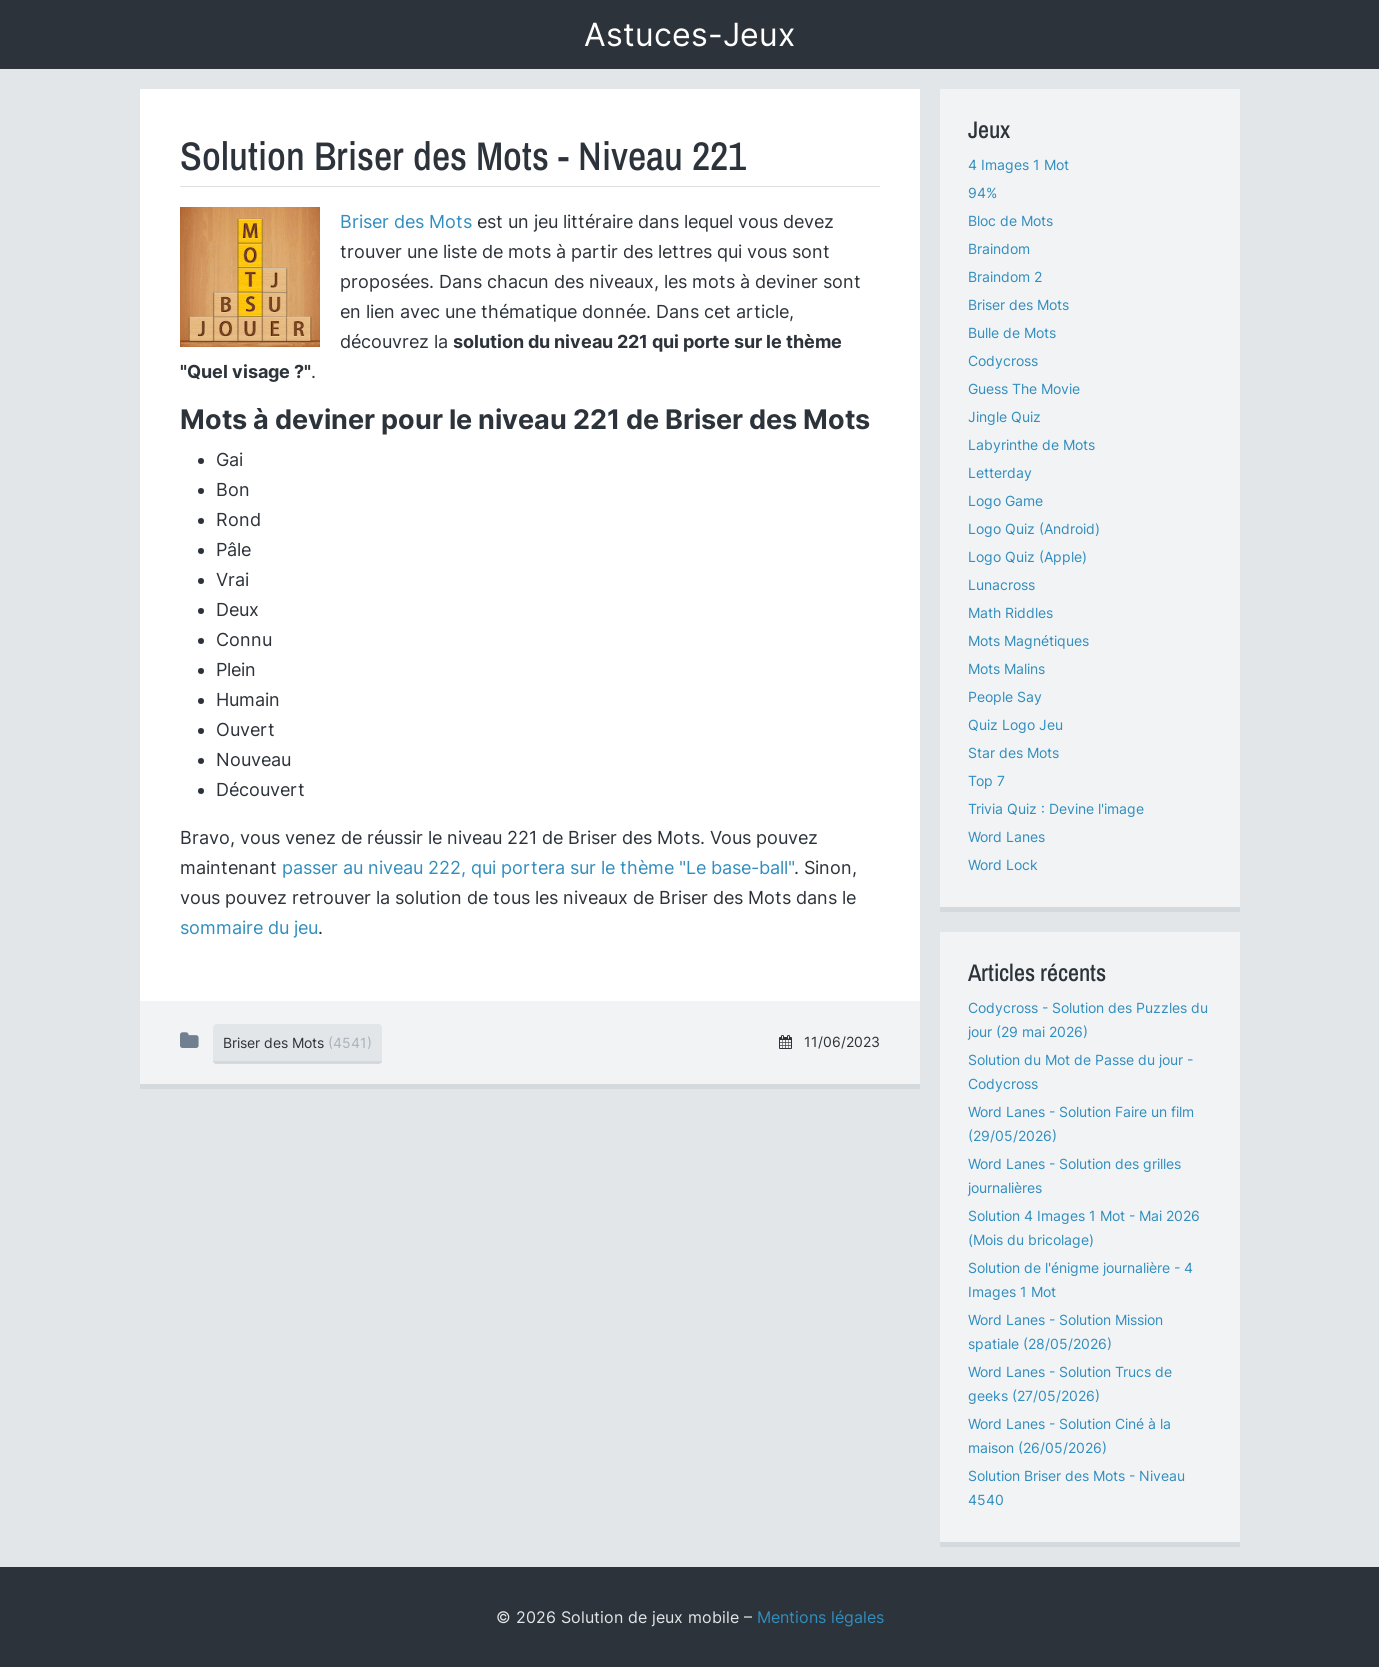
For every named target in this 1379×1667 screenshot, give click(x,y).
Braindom (999, 248)
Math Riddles (1010, 612)
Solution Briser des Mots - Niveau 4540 (1076, 1487)
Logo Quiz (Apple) (1027, 556)
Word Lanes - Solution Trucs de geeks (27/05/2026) (1070, 1383)
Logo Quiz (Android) (1034, 528)
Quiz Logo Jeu (1015, 724)
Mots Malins (1006, 668)
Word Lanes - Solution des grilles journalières (1074, 1175)
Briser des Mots (406, 221)
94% (982, 192)
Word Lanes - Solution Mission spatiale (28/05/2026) (1065, 1331)
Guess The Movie (1024, 388)
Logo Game (1005, 500)
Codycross (1003, 360)
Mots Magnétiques (1028, 640)
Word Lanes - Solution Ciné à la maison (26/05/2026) (1069, 1435)
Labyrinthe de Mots (1031, 444)
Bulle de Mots (1012, 332)
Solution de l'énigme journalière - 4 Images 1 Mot (1080, 1279)
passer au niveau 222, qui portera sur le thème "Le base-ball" (538, 867)
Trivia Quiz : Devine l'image (1056, 808)
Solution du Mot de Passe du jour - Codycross (1080, 1071)
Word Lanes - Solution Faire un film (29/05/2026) (1081, 1123)
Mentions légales (820, 1617)
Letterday (1000, 472)
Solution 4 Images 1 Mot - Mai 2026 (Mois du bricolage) (1084, 1227)
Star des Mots (1013, 752)
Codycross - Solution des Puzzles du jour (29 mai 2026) (1088, 1019)
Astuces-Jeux (689, 34)
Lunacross (1001, 584)
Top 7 (986, 780)
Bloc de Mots (1010, 220)
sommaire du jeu (249, 927)
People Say (1005, 696)
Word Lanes (1006, 836)
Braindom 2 (1005, 276)
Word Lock (1003, 864)
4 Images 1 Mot (1018, 164)
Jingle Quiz (1004, 416)
